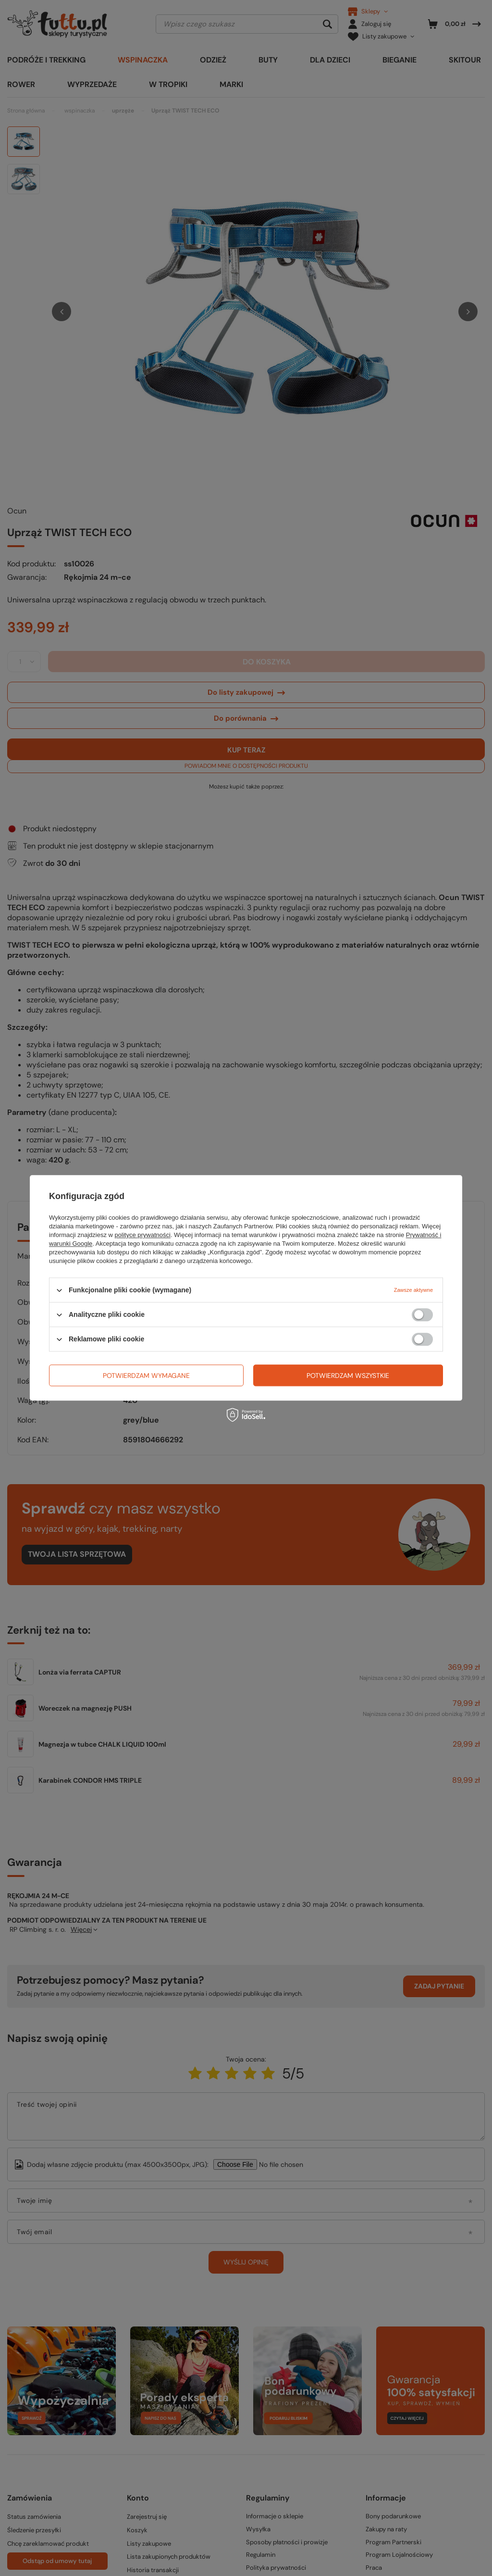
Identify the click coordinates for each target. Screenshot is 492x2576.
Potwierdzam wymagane (146, 1375)
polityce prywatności (143, 1234)
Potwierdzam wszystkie (348, 1375)
